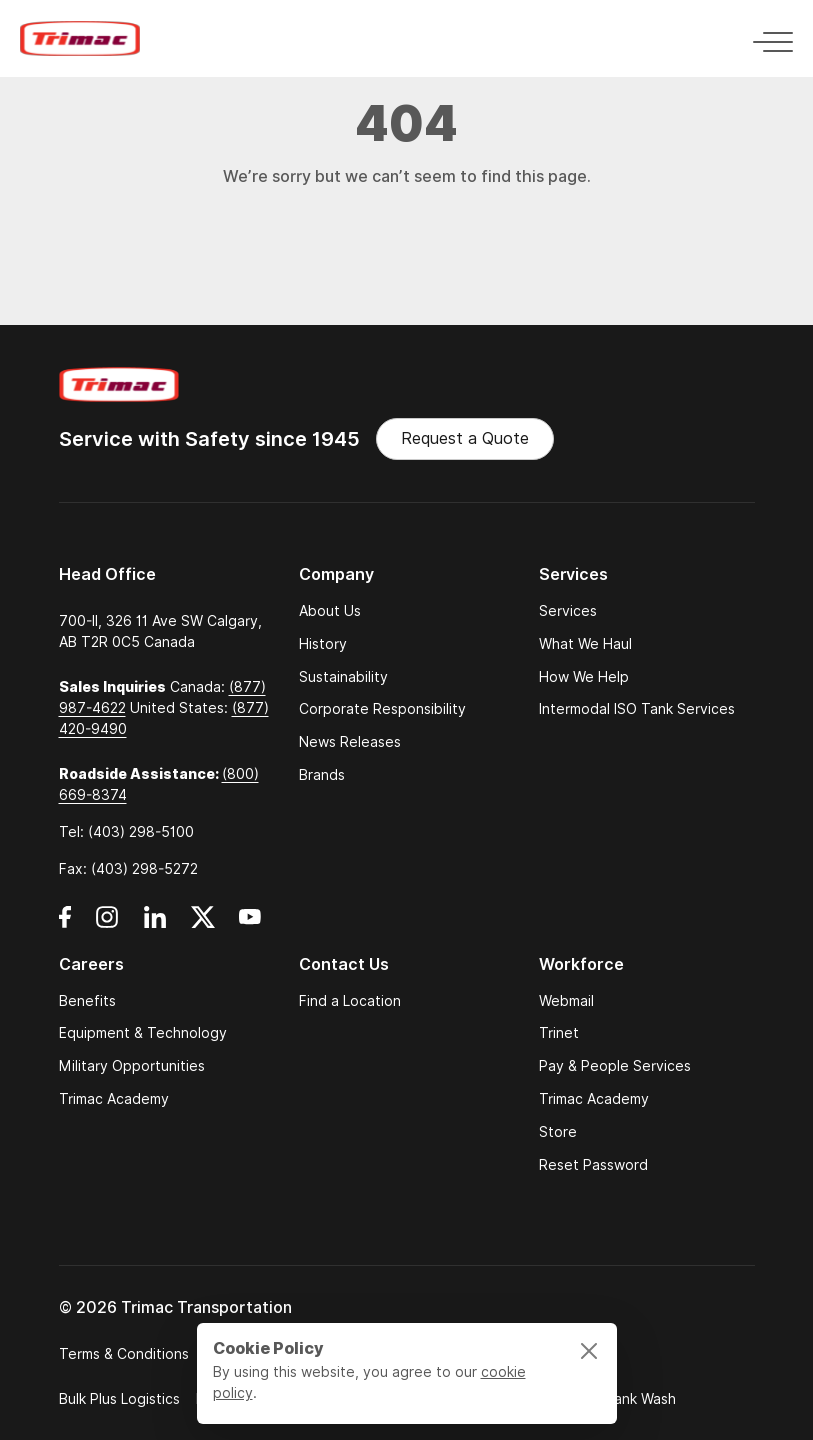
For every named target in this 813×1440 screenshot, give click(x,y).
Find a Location (350, 1001)
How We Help (584, 677)
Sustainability (343, 677)
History (323, 644)
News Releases (350, 742)
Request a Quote (465, 438)
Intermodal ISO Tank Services (637, 709)
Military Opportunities (132, 1066)
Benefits (87, 1001)
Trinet (559, 1033)
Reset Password (593, 1165)
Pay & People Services (615, 1066)
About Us (330, 611)
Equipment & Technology (143, 1033)
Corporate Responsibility (382, 709)
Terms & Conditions (124, 1354)
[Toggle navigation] (767, 38)
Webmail (566, 1001)
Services (568, 611)
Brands (322, 775)
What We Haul (585, 644)
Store (558, 1132)
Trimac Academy (114, 1099)
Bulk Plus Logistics (119, 1399)
